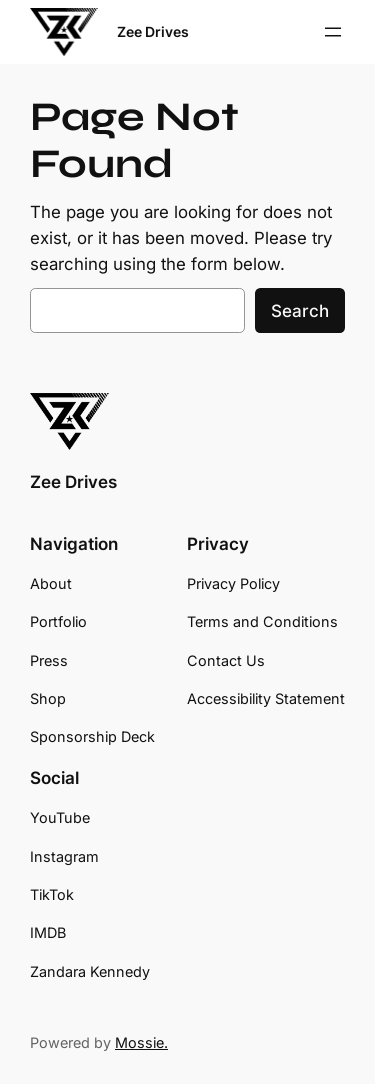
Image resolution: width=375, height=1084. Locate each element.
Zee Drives (153, 31)
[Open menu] (333, 32)
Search (300, 311)
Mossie (139, 1042)
